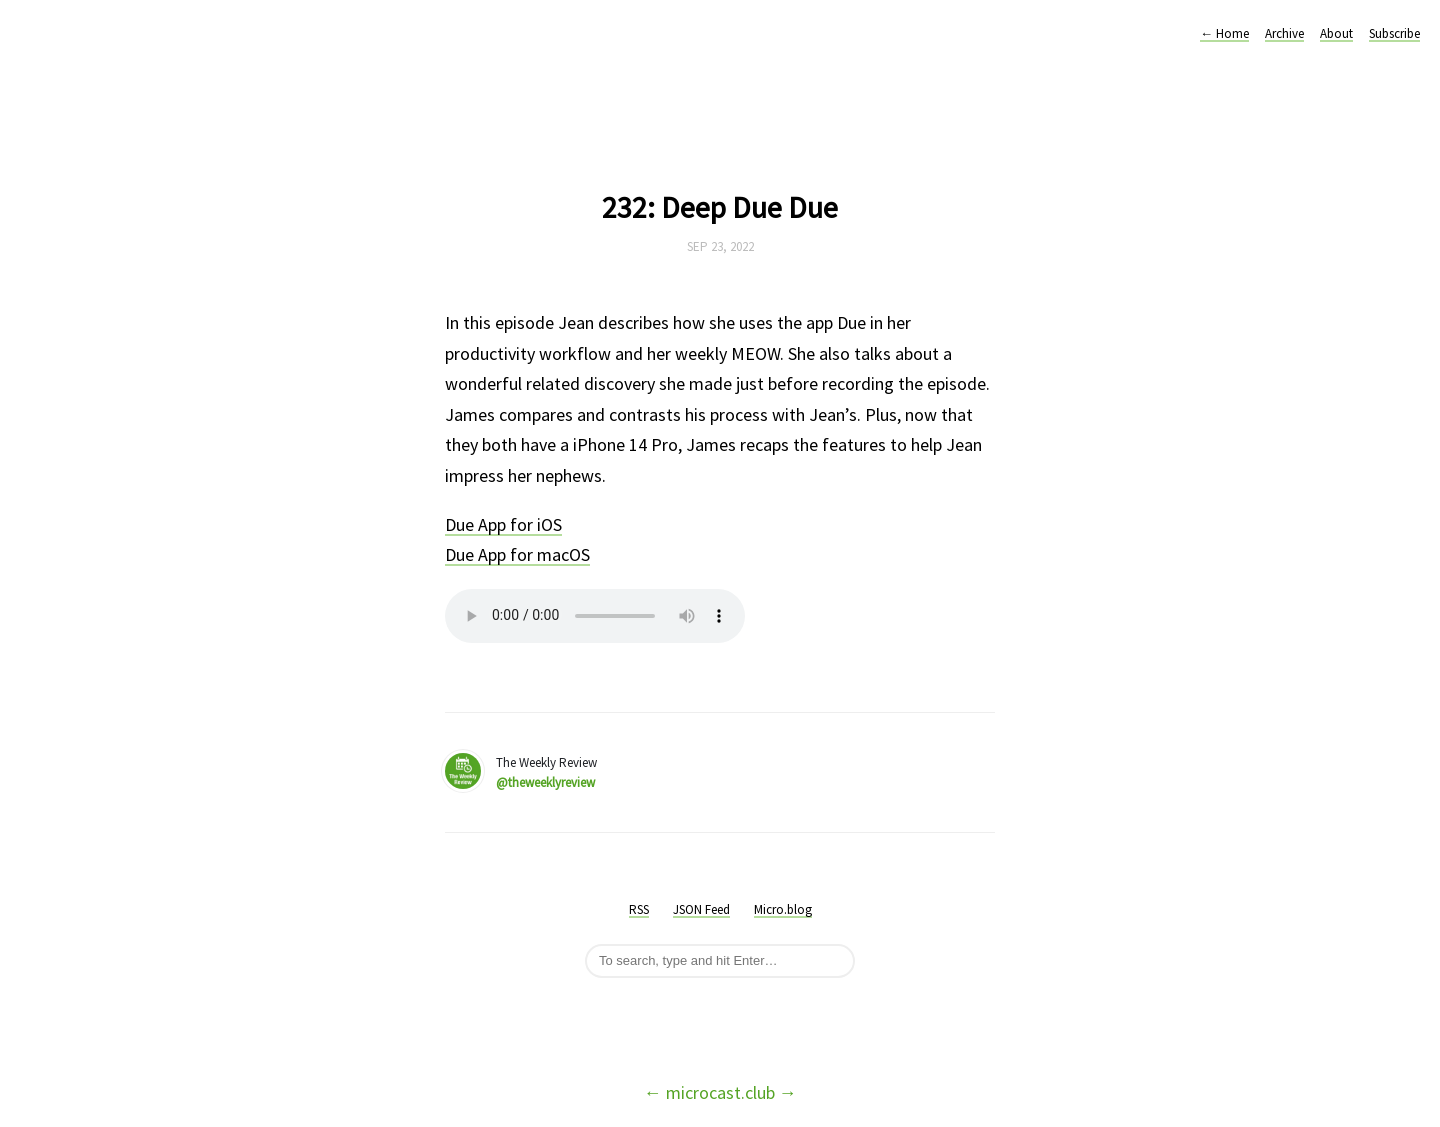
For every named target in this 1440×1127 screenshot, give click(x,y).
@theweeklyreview (545, 782)
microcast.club (720, 1092)
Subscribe (1394, 33)
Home (1224, 33)
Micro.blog (783, 909)
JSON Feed (701, 909)
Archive (1284, 33)
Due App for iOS (503, 524)
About (1336, 33)
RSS (639, 909)
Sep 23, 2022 (720, 246)
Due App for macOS (517, 554)
